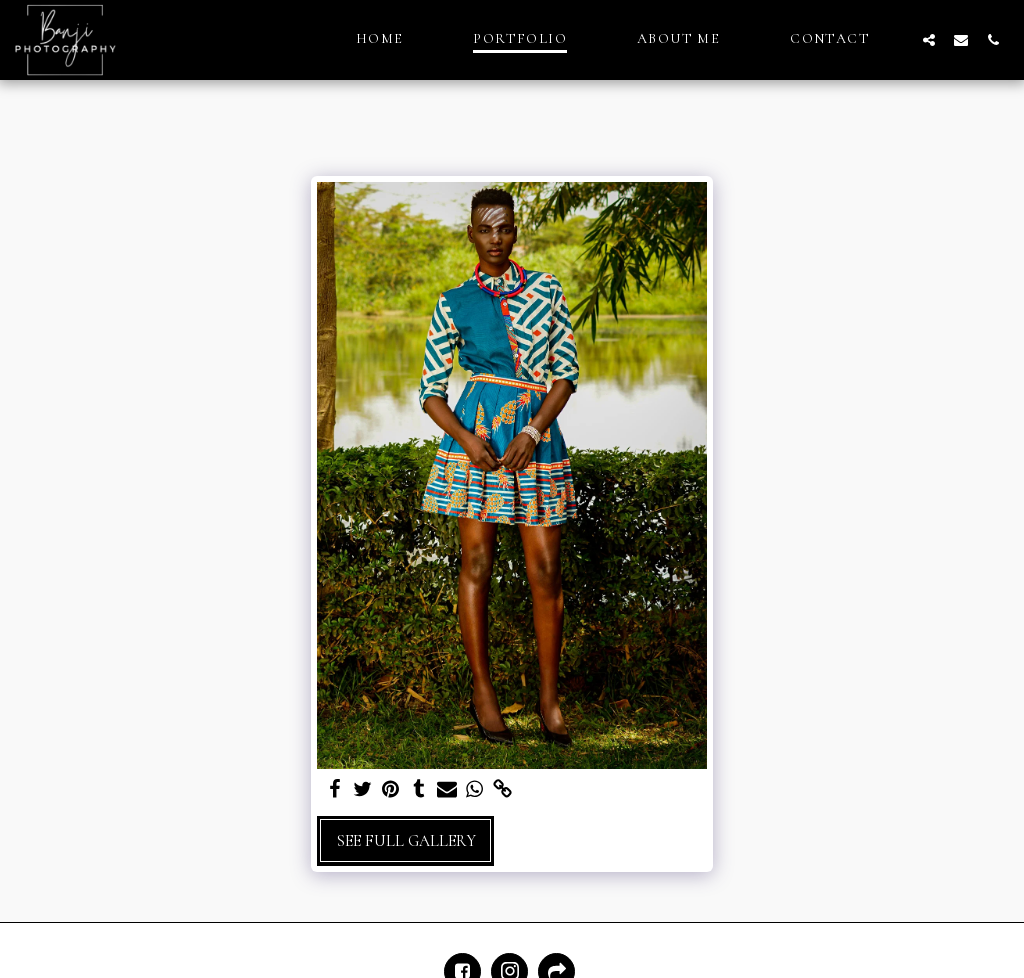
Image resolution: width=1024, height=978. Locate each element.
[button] (929, 39)
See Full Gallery (406, 841)
